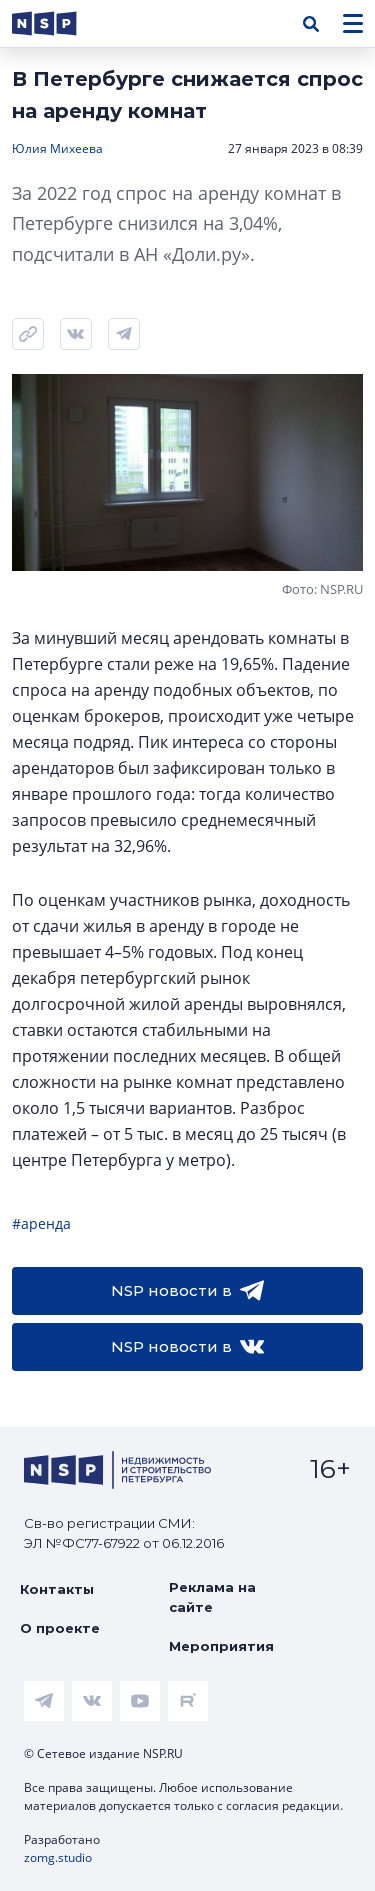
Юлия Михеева (57, 148)
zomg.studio (58, 1857)
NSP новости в (187, 1291)
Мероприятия (221, 1646)
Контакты (57, 1589)
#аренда (41, 1223)
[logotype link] (61, 23)
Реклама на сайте (212, 1597)
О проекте (60, 1628)
